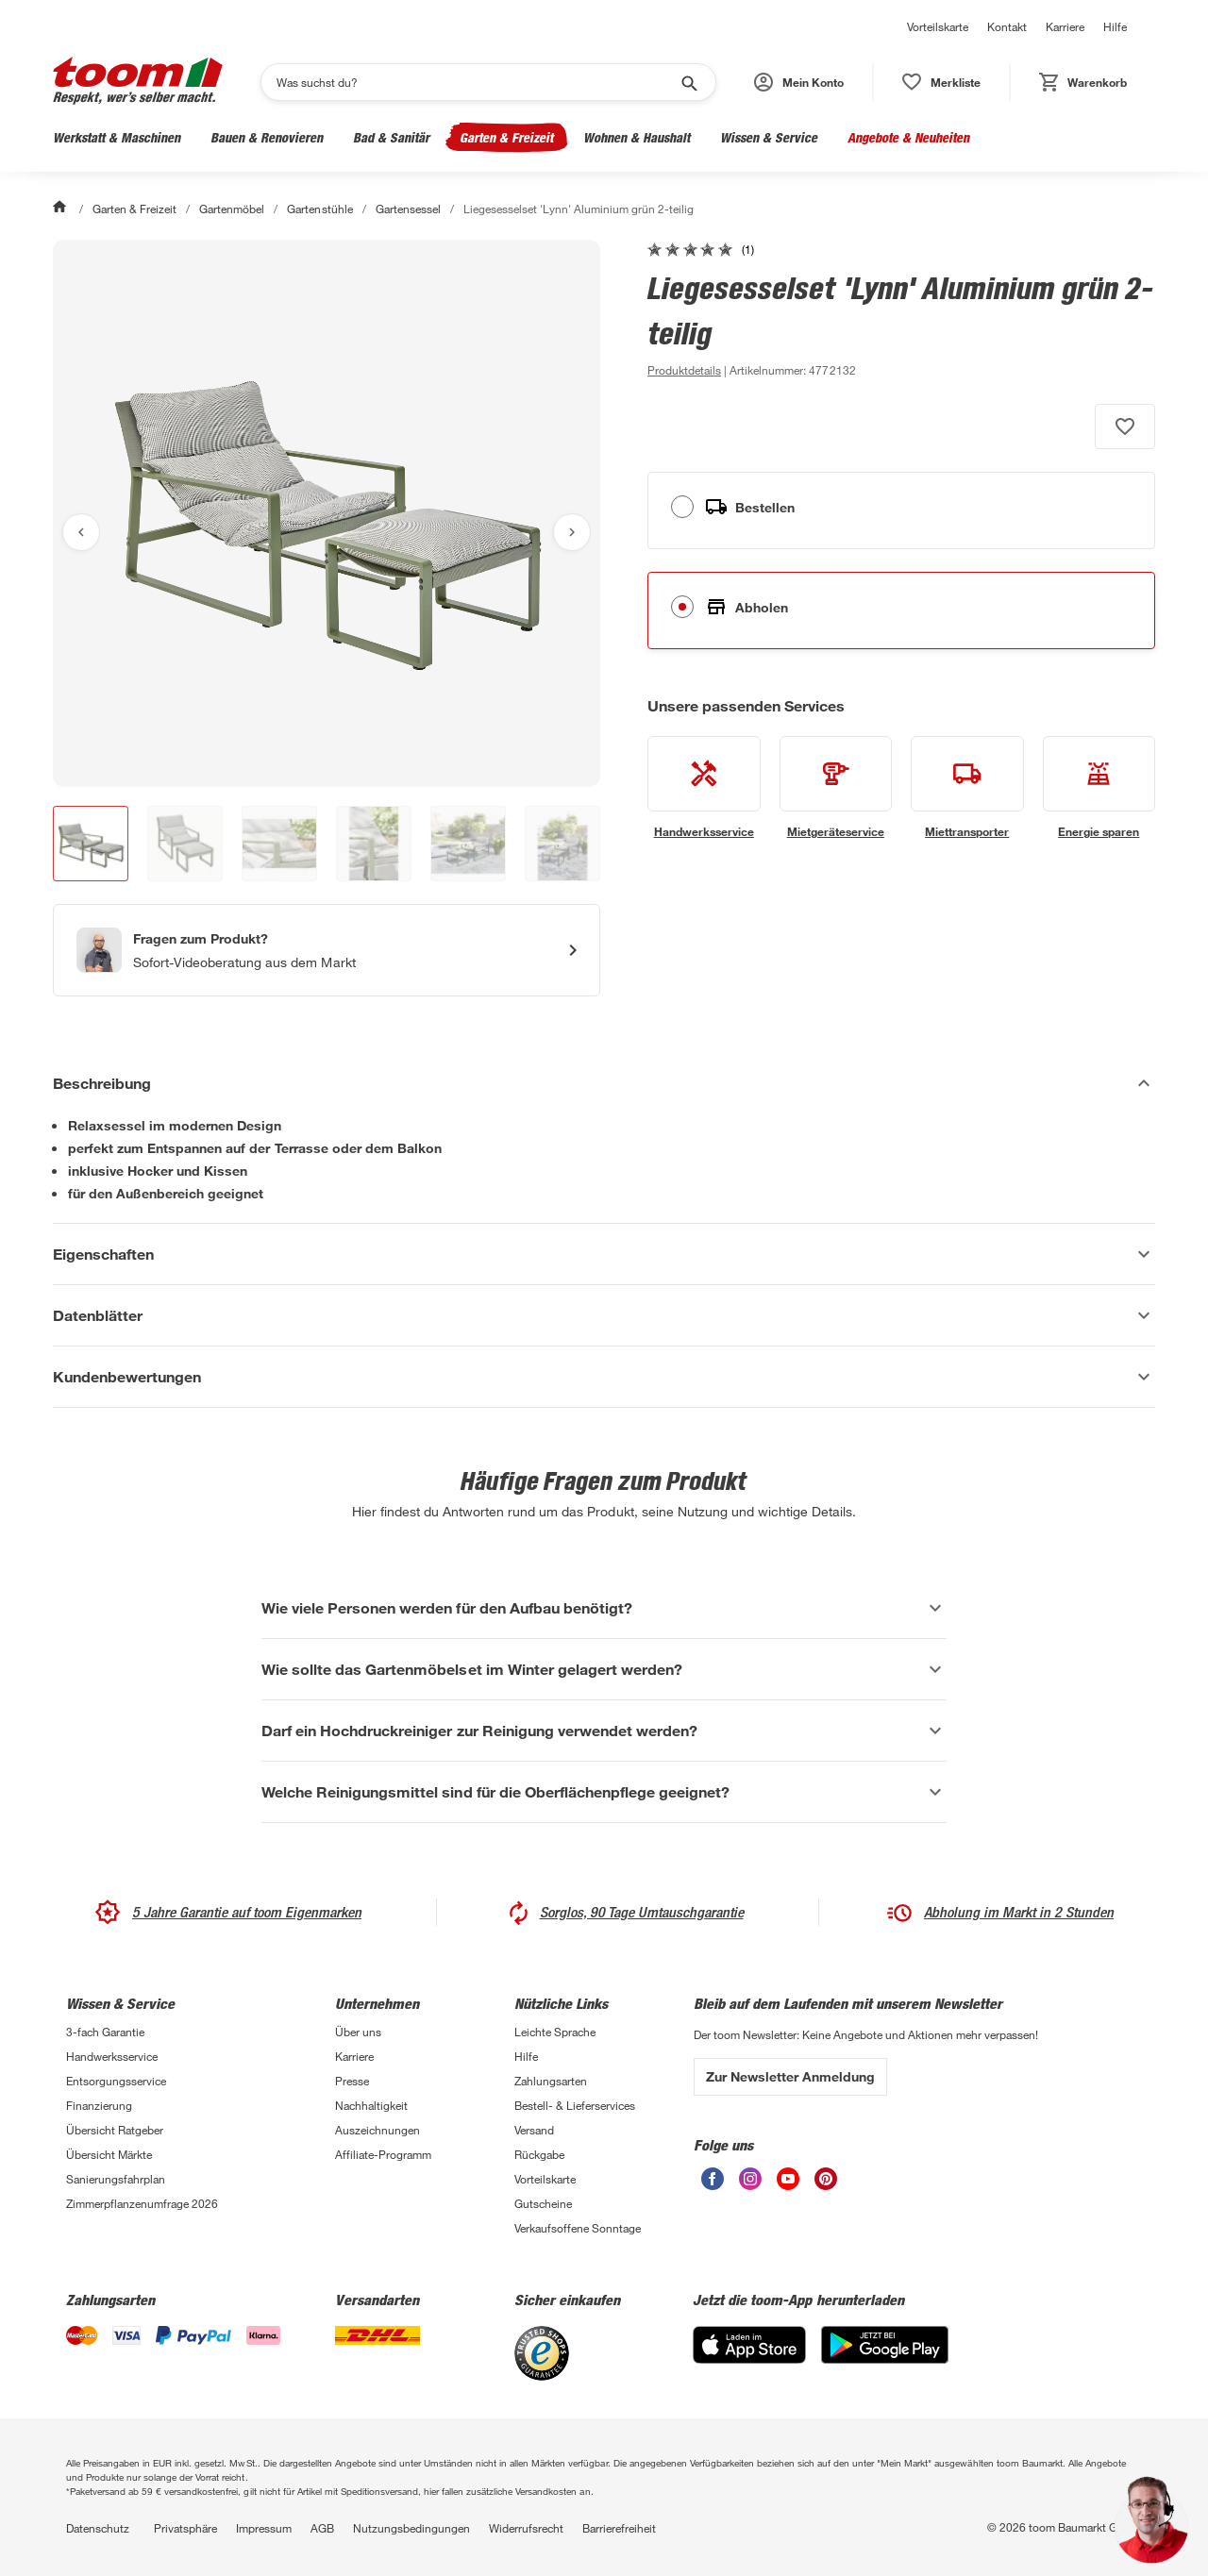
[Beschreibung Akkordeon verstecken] (604, 1083)
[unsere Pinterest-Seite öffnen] (825, 2185)
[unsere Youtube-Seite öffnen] (788, 2185)
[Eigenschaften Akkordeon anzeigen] (604, 1254)
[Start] (61, 208)
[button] (799, 82)
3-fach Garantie (105, 2031)
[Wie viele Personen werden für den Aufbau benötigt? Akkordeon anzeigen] (604, 1608)
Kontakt (1007, 26)
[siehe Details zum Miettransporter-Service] (967, 788)
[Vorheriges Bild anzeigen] (81, 532)
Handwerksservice (112, 2056)
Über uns (358, 2031)
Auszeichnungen (377, 2129)
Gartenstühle (319, 208)
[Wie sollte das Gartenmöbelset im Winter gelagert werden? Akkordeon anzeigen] (604, 1669)
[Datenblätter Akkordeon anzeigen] (604, 1315)
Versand (534, 2129)
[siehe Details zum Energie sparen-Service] (1099, 788)
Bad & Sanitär (391, 137)
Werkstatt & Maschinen (116, 137)
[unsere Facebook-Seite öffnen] (712, 2185)
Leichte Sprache (555, 2031)
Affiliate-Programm (383, 2154)
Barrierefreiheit (619, 2527)
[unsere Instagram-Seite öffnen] (750, 2185)
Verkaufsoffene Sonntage (577, 2227)
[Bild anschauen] (326, 513)
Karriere (1065, 26)
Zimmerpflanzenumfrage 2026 (142, 2203)
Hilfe (1115, 26)
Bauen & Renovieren (266, 137)
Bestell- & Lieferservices (574, 2105)
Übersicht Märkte (109, 2154)
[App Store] (749, 2358)
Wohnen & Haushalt (636, 137)
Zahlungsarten (550, 2080)
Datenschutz (97, 2527)
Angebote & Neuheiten (908, 137)
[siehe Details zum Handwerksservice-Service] (704, 788)
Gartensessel (408, 208)
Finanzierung (99, 2105)
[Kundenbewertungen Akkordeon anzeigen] (604, 1377)
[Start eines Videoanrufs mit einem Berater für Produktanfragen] (326, 950)
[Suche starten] (688, 82)
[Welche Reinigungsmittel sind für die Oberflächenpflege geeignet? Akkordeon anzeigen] (604, 1792)
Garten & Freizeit (506, 137)
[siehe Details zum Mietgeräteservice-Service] (836, 788)
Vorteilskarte (937, 26)
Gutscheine (543, 2203)
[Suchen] (476, 82)
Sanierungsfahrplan (115, 2178)
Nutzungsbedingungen (411, 2527)
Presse (352, 2080)
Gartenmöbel (231, 208)
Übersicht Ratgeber (114, 2129)
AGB (322, 2527)
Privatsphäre (185, 2527)
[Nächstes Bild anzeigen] (572, 532)
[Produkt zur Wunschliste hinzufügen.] (1125, 426)
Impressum (264, 2527)
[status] (941, 82)
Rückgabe (539, 2154)
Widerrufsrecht (526, 2527)
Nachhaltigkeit (371, 2105)
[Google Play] (884, 2358)
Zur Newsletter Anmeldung (790, 2076)
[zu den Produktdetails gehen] (684, 369)
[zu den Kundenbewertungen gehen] (700, 249)
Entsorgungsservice (116, 2080)
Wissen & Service (768, 137)
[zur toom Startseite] (138, 82)
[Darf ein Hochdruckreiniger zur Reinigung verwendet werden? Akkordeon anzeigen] (604, 1730)
